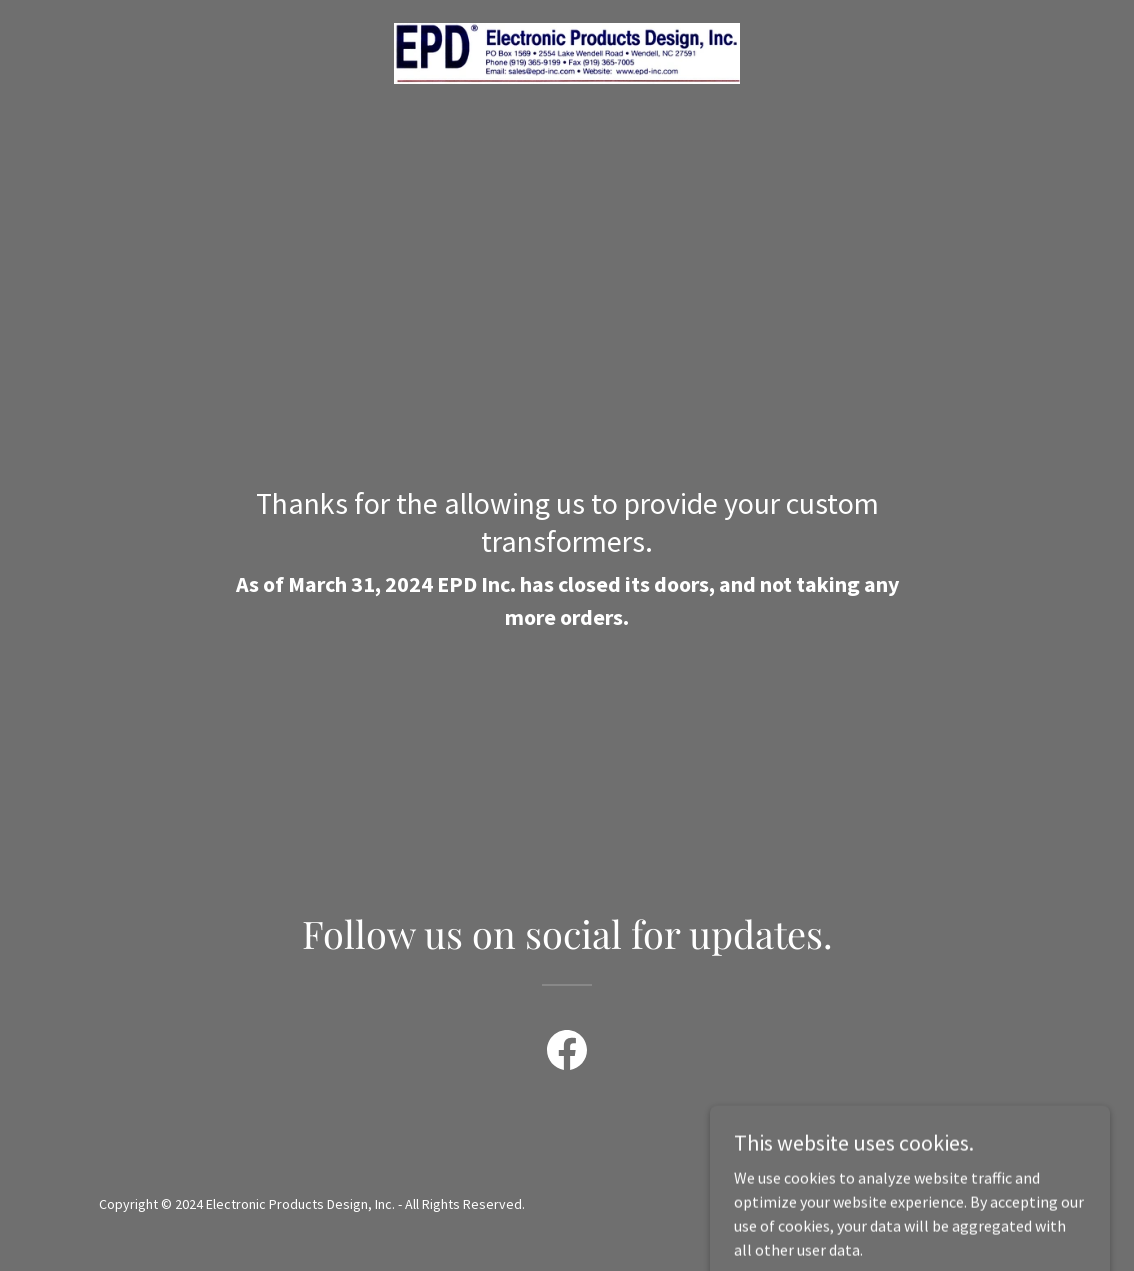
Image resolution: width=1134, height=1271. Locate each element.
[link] (567, 51)
